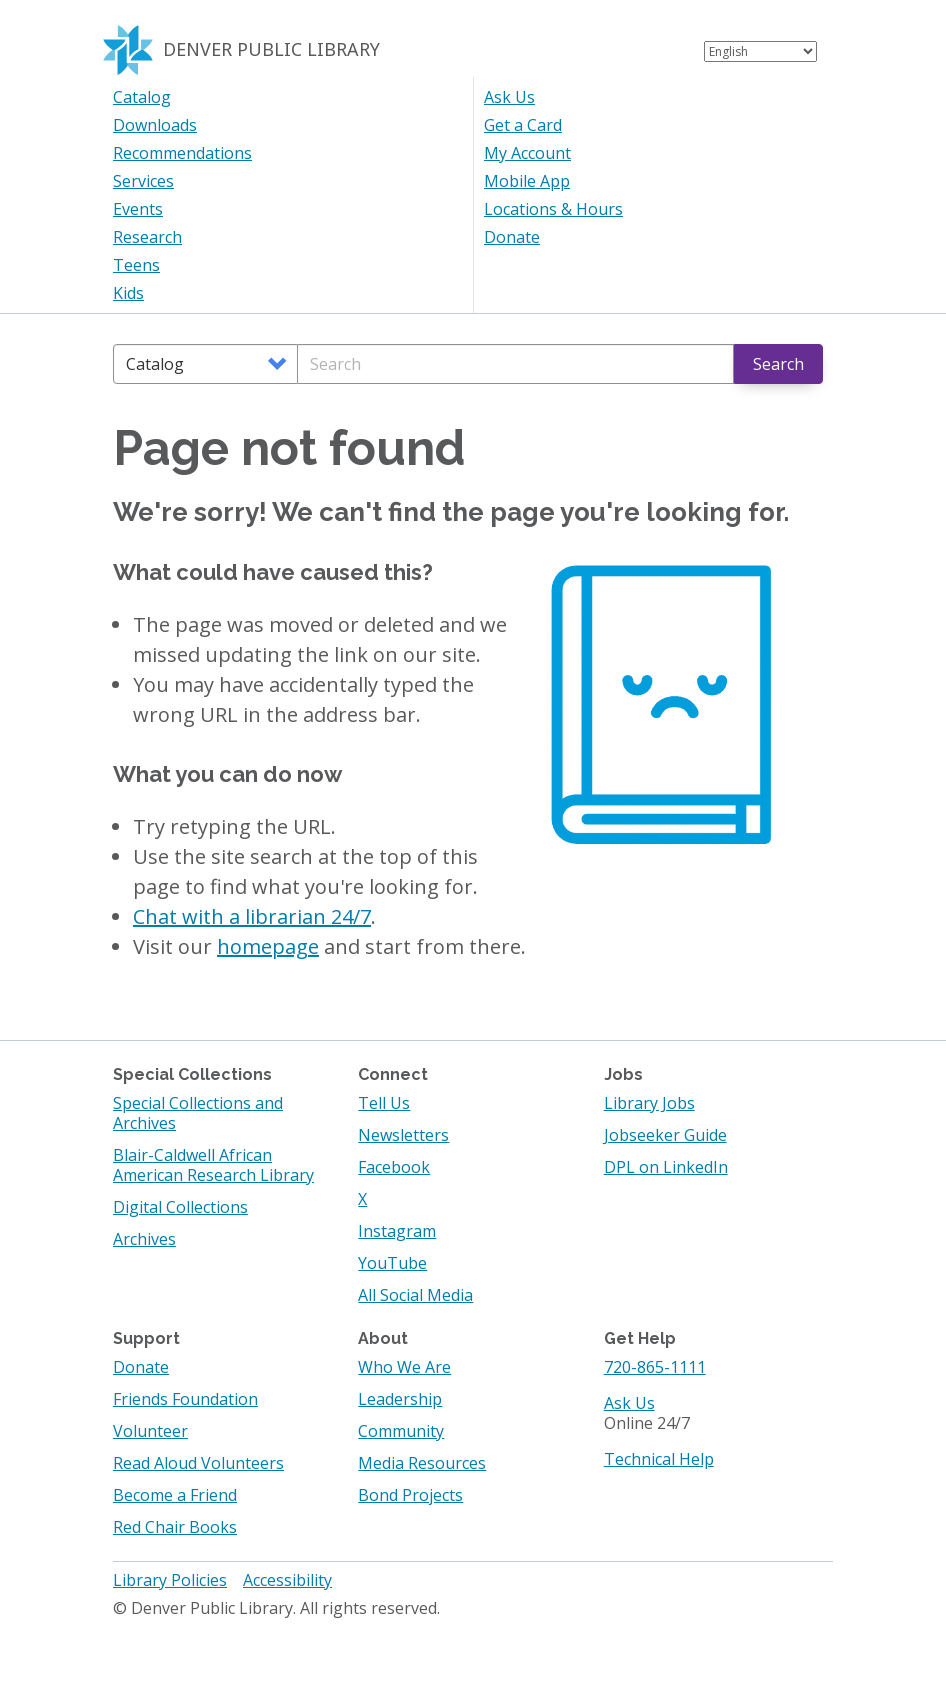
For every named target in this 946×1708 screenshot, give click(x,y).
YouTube (392, 1263)
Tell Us (384, 1103)
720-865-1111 (655, 1367)
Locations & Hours (553, 209)
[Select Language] (760, 51)
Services (143, 181)
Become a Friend (175, 1495)
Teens (136, 265)
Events (138, 209)
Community (401, 1431)
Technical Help (659, 1459)
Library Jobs (649, 1103)
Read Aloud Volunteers (198, 1463)
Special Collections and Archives (198, 1113)
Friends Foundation (185, 1399)
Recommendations (182, 153)
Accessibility (287, 1580)
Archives (144, 1239)
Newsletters (403, 1135)
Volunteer (150, 1431)
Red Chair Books (175, 1527)
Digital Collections (180, 1207)
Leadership (400, 1399)
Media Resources (422, 1463)
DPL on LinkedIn (666, 1167)
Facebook (394, 1167)
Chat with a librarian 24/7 (252, 916)
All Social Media (415, 1295)
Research (147, 237)
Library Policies (170, 1580)
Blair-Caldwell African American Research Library (213, 1165)
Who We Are (404, 1367)
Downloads (155, 125)
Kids (128, 293)
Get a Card (523, 125)
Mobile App (527, 181)
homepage (268, 946)
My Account (527, 153)
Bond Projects (410, 1495)
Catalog (142, 97)
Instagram (397, 1231)
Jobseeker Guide (665, 1135)
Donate (512, 237)
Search (778, 364)
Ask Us (509, 97)
